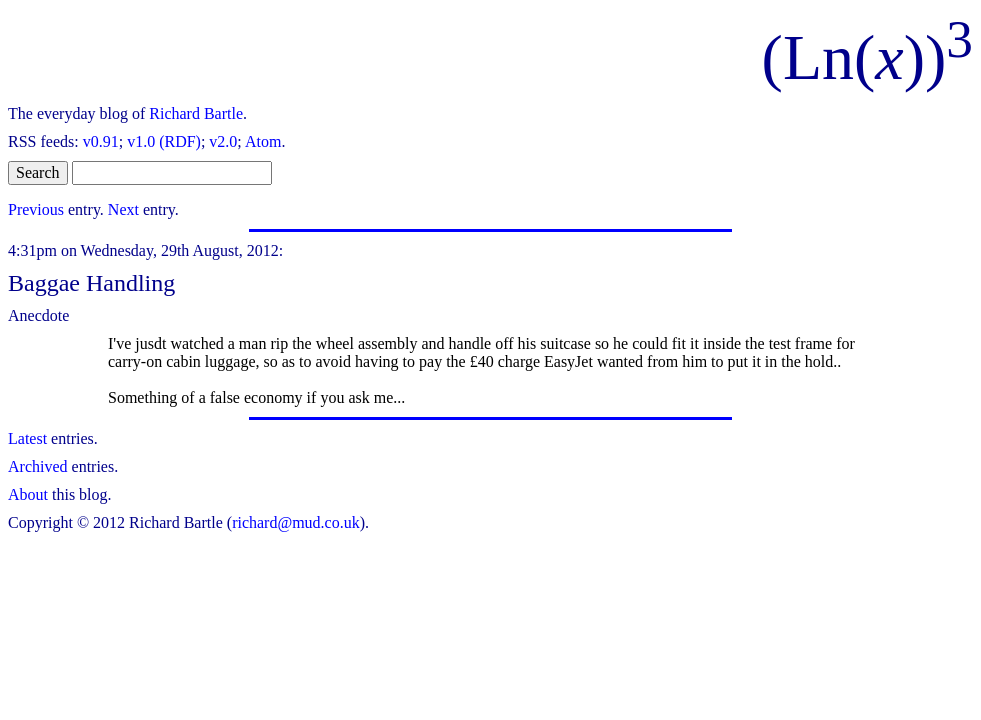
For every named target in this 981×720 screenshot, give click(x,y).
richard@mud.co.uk (296, 522)
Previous (36, 209)
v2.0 (223, 141)
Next (123, 209)
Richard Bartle (196, 113)
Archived (38, 466)
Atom (263, 141)
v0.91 (101, 141)
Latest (27, 438)
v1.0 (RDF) (164, 141)
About (28, 494)
